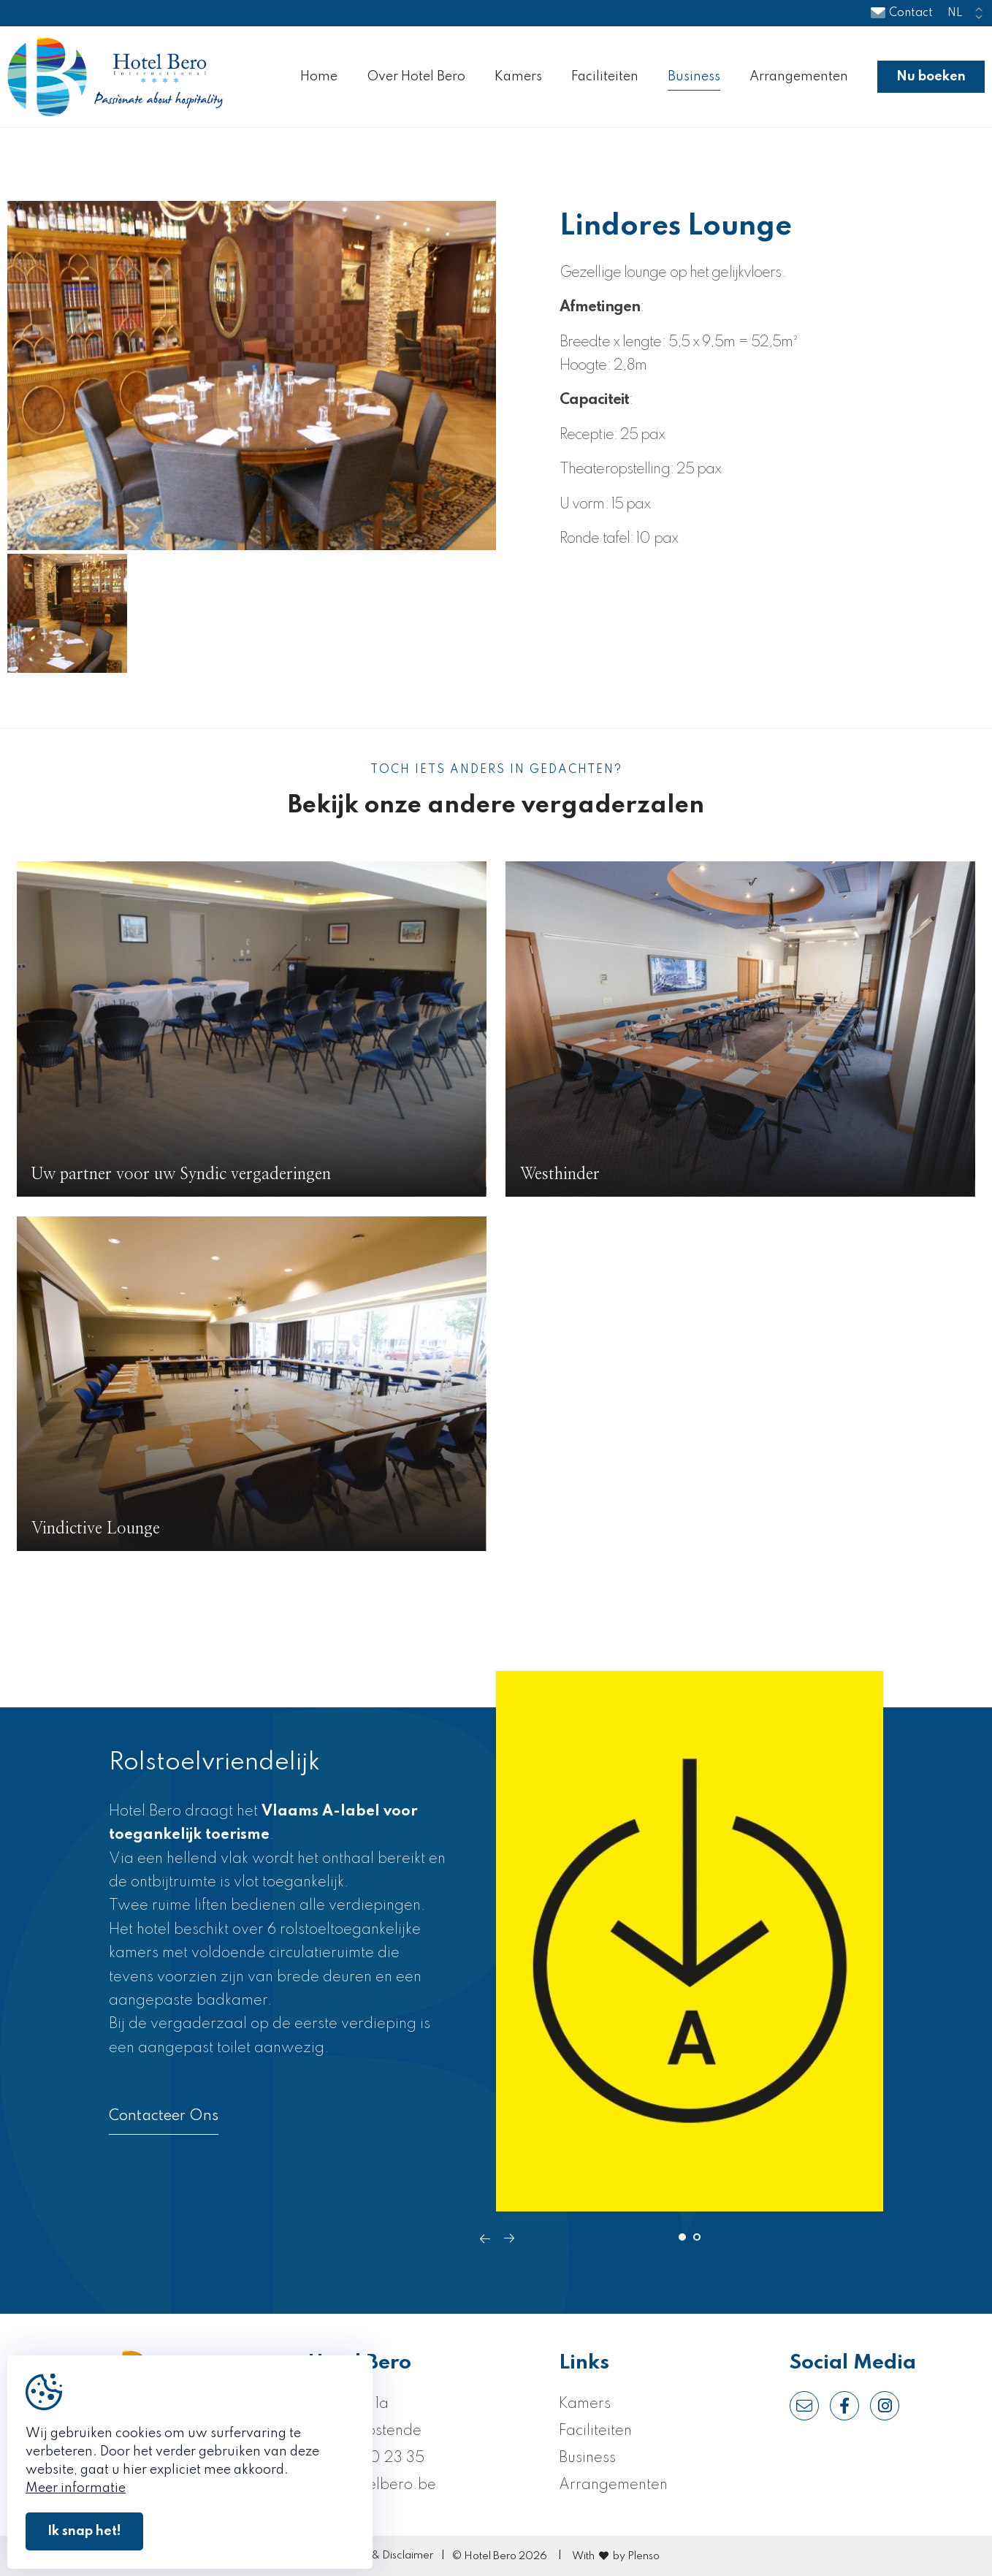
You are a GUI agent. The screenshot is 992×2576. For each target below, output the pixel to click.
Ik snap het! (84, 2531)
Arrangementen (798, 76)
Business (694, 76)
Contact (902, 13)
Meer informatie (76, 2488)
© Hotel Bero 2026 (499, 2556)
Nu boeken (931, 76)
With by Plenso (616, 2556)
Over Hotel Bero (416, 76)
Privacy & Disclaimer (383, 2556)
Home (318, 76)
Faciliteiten (604, 76)
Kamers (518, 76)
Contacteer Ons (163, 2116)
